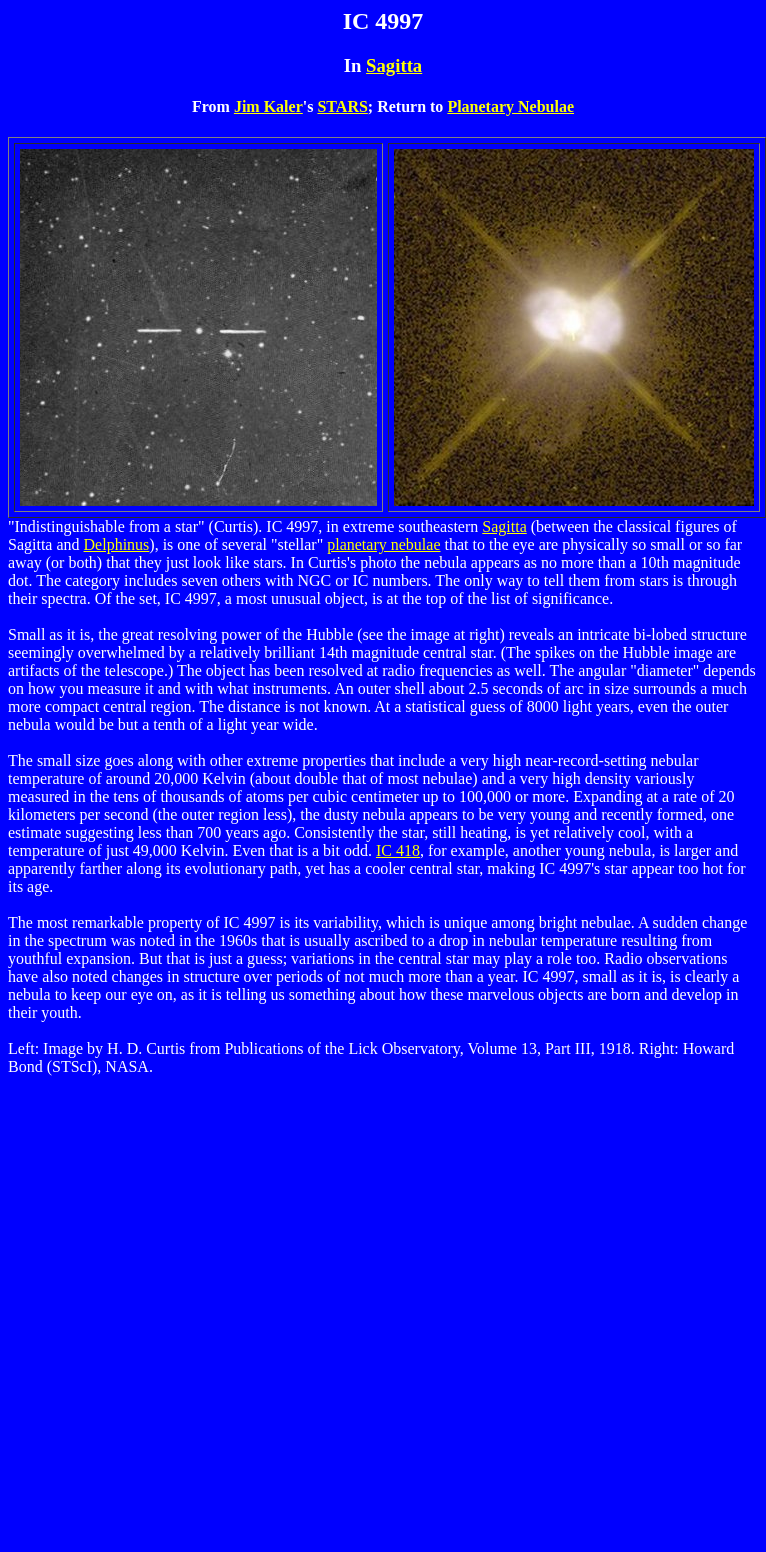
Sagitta (394, 65)
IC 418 (398, 850)
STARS (342, 106)
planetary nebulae (383, 544)
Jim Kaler (268, 106)
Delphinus (117, 544)
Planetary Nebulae (510, 106)
